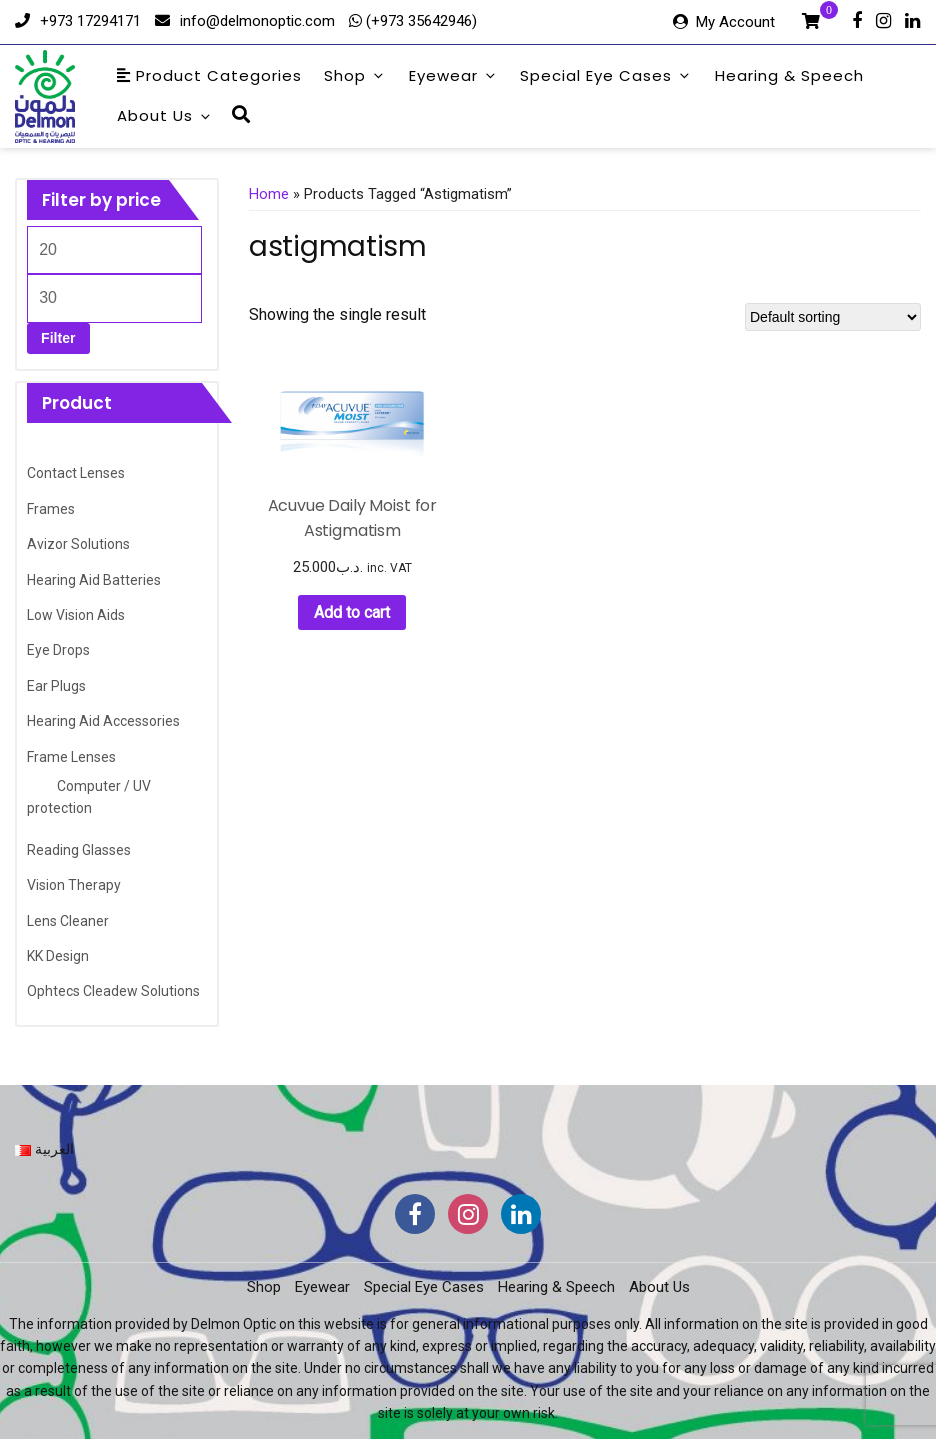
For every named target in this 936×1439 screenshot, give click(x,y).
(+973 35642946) (419, 21)
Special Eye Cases (606, 75)
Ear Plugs (56, 686)
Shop (355, 75)
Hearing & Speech (789, 75)
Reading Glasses (79, 850)
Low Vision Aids (76, 615)
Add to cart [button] (352, 612)
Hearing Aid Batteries (94, 580)
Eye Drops (58, 650)
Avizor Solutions (78, 544)
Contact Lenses (76, 473)
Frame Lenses (71, 757)
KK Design (58, 956)
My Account (735, 22)
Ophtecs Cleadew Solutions (113, 991)
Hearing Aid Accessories (103, 721)
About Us (165, 115)
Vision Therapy (74, 885)
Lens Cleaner (68, 921)
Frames (51, 509)
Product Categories (209, 75)
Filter (58, 338)
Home (269, 194)
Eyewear (453, 75)
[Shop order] (833, 317)
